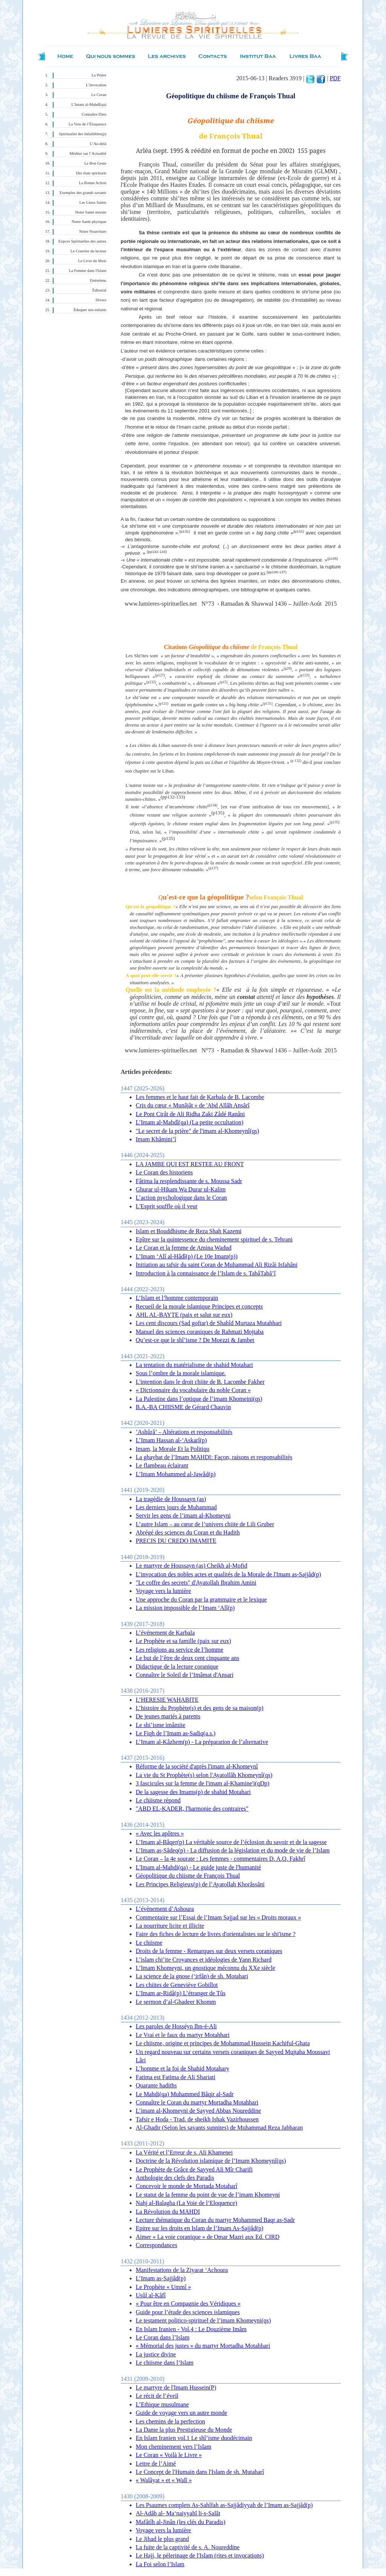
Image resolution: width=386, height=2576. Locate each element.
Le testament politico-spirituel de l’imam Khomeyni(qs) (203, 2320)
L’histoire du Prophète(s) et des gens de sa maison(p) (199, 1708)
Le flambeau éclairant (162, 1465)
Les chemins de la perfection (170, 2421)
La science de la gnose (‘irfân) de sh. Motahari (192, 1976)
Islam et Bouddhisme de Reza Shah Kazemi (189, 1231)
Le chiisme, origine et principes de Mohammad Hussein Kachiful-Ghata (223, 2043)
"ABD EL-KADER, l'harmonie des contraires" (192, 1808)
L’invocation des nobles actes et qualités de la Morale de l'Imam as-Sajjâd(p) (228, 1574)
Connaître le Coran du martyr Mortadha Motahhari (197, 2102)
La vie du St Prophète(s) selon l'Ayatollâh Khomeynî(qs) (204, 1775)
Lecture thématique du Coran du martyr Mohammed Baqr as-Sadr (215, 2220)
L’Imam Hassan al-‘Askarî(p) (171, 1440)
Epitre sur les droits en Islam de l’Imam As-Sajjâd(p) (199, 2228)
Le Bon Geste (95, 163)
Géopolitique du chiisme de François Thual (188, 1875)
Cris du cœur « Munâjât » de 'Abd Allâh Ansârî (193, 1105)
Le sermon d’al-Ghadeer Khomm (176, 2002)
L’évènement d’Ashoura (165, 1909)
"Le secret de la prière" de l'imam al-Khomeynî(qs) (197, 1131)
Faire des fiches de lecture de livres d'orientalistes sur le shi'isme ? (216, 1934)
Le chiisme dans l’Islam (164, 2362)
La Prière (99, 75)
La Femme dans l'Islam (87, 271)
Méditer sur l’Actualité (87, 153)
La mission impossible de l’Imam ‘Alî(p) (185, 1608)
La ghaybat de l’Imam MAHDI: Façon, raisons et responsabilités (214, 1457)
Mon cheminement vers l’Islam (173, 2446)
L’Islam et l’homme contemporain (177, 1298)
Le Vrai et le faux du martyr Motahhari (183, 2035)
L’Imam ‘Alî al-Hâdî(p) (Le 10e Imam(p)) (186, 1256)
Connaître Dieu (94, 114)
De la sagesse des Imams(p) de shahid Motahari (193, 1792)
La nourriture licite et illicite (170, 1925)
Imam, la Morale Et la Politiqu (173, 1449)
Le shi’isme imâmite (160, 1725)
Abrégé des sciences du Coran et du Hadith (188, 1532)
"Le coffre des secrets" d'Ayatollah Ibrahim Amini (196, 1582)
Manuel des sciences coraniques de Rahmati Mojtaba (199, 1331)
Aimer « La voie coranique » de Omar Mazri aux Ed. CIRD (207, 2237)
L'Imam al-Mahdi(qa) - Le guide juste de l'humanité (198, 1867)
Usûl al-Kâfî (151, 2295)
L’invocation (96, 85)
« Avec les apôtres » (160, 1833)
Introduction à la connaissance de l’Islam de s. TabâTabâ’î (206, 1273)
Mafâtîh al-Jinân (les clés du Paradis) (180, 2522)
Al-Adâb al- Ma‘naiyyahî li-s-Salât (178, 2513)
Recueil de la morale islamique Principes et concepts (199, 1306)
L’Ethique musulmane (162, 2404)
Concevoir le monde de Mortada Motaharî (186, 2186)
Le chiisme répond (158, 1800)
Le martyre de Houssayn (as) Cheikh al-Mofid (191, 1565)
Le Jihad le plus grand (162, 2539)
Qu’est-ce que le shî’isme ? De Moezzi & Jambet (195, 1340)
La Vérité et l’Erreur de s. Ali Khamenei (184, 2152)
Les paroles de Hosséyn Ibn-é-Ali (176, 2026)
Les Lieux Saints (92, 202)
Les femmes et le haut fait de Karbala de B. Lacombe (200, 1097)
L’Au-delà (98, 144)
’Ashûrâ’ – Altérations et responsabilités (184, 1432)
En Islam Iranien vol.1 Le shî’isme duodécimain (194, 2438)
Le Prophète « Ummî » (163, 2287)
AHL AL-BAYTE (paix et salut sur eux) (184, 1315)
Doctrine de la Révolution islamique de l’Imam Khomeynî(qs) (211, 2161)
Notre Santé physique (89, 222)
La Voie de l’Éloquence (87, 124)
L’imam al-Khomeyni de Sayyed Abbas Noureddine (198, 2110)
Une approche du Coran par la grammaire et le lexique (201, 1599)
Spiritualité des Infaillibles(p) (82, 134)
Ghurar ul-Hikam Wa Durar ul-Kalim (180, 1189)
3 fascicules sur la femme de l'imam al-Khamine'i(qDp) (203, 1783)
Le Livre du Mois (92, 261)
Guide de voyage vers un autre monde (181, 2413)
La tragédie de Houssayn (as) (171, 1499)
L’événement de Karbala (165, 1632)
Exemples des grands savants (83, 193)
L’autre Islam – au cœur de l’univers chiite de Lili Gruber (205, 1524)
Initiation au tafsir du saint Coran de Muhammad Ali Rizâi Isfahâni (216, 1264)
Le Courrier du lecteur (88, 251)
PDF (335, 78)
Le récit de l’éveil (157, 2396)
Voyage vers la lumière (163, 1591)
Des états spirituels (91, 173)
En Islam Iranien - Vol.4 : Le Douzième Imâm (191, 2329)
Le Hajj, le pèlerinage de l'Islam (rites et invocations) (200, 2555)
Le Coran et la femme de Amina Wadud (183, 1247)
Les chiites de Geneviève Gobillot (177, 1985)
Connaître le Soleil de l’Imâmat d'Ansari (184, 1675)
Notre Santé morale (90, 212)
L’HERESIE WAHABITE (167, 1699)
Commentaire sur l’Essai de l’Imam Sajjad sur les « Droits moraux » (218, 1917)
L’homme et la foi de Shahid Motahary (182, 2068)
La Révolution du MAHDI (168, 2211)
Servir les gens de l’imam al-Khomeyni (183, 1515)
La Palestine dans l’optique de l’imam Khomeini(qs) (199, 1399)
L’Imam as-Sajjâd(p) (160, 2278)
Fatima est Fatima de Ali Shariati (175, 2077)
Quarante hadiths (156, 2085)
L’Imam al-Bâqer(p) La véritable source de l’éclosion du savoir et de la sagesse (231, 1842)
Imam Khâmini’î (156, 1139)
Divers (101, 300)
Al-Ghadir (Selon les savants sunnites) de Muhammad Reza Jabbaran (219, 2127)
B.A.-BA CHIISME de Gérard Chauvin (183, 1407)
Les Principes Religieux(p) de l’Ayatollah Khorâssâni (200, 1884)
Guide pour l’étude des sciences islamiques (188, 2312)
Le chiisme (149, 1942)
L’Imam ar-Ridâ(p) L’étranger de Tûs (180, 1993)
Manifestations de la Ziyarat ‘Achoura (182, 2270)
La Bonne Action (92, 183)
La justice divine (156, 2354)
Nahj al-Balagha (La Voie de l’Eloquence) (186, 2203)
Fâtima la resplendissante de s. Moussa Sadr (189, 1181)
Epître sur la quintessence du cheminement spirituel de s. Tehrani (214, 1239)
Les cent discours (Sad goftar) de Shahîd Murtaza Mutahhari (209, 1323)
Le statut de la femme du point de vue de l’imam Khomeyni (208, 2194)
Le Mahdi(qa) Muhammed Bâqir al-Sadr (184, 2094)
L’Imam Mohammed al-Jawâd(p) (176, 1474)
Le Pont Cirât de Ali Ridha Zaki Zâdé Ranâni (190, 1114)
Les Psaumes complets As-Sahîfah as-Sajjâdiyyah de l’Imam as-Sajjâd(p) (224, 2505)
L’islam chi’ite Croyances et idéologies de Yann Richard (203, 1959)
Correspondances (156, 2245)
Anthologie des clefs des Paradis (175, 2177)
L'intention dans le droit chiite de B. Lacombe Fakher (200, 1382)
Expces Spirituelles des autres (82, 241)
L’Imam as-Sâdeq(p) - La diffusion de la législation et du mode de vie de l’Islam (233, 1850)
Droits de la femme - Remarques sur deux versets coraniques (209, 1951)
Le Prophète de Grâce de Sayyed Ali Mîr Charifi (194, 2169)
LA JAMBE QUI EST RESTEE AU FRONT (190, 1164)
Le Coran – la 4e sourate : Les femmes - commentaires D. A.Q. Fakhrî (220, 1858)
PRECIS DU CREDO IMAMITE (176, 1541)
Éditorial (99, 290)
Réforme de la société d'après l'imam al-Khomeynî (197, 1766)
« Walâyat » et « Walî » (164, 2480)
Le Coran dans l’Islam (163, 2337)
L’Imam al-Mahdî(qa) (88, 104)
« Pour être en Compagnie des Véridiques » (188, 2303)
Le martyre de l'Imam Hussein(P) (176, 2387)
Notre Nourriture (92, 231)
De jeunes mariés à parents (168, 1716)
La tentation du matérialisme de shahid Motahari (194, 1365)
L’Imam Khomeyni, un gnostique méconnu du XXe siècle (205, 1968)
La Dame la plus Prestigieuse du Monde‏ (184, 2429)
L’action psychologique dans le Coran (181, 1197)
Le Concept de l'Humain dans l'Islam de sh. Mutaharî (200, 2472)
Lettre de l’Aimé (156, 2463)
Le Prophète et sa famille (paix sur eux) (183, 1641)
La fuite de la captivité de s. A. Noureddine (187, 2547)
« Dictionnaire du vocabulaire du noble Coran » (193, 1390)
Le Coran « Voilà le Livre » (169, 2455)
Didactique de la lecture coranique (177, 1666)
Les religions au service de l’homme (179, 1649)
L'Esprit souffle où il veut (166, 1206)
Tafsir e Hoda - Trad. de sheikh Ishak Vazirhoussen (197, 2119)
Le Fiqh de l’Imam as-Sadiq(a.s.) (176, 1733)
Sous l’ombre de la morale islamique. (181, 1373)
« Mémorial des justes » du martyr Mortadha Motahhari (203, 2345)
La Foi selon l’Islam (160, 2564)
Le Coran (98, 95)
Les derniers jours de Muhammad (176, 1507)
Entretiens (98, 280)
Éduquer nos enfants (90, 310)
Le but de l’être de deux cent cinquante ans (187, 1658)
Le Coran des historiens (164, 1172)
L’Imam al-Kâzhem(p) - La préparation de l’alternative (202, 1742)
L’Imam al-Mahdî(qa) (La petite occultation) (190, 1122)
